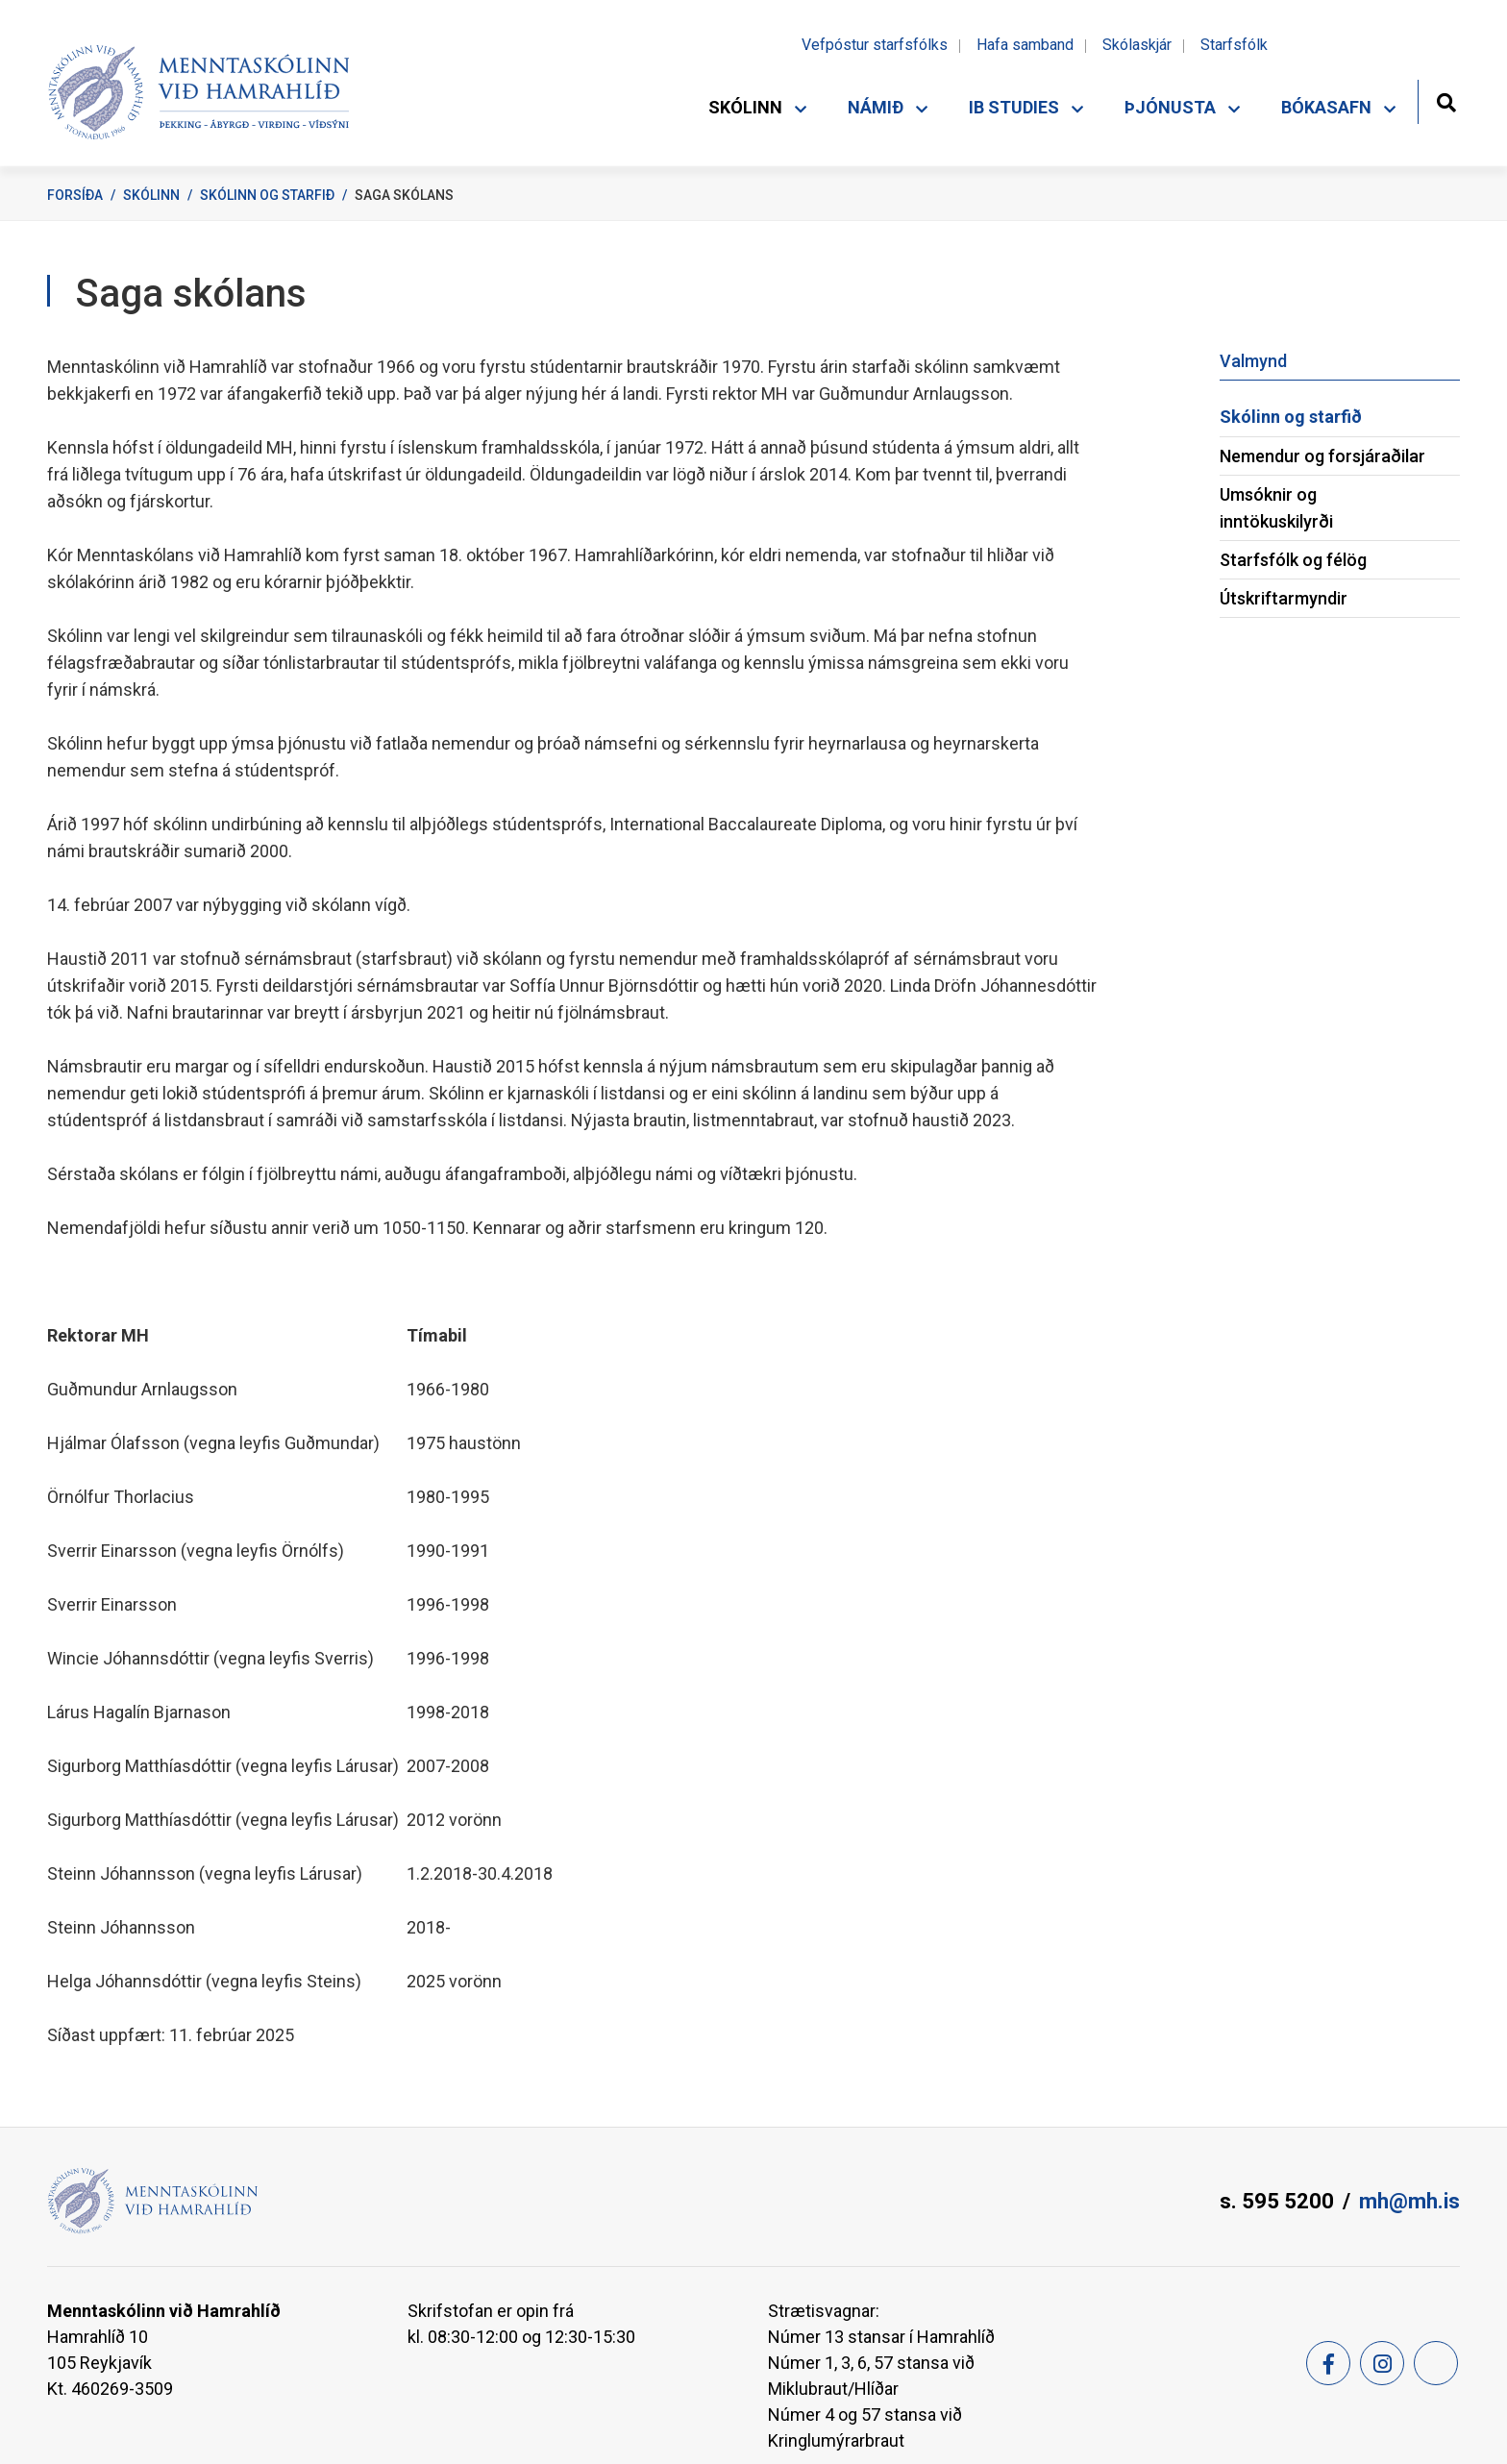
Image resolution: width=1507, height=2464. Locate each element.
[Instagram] (1382, 2363)
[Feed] (1436, 2363)
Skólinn (151, 195)
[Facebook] (1328, 2363)
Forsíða (75, 195)
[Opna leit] (1446, 100)
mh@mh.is (1409, 2201)
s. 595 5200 (1277, 2201)
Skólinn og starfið (267, 195)
